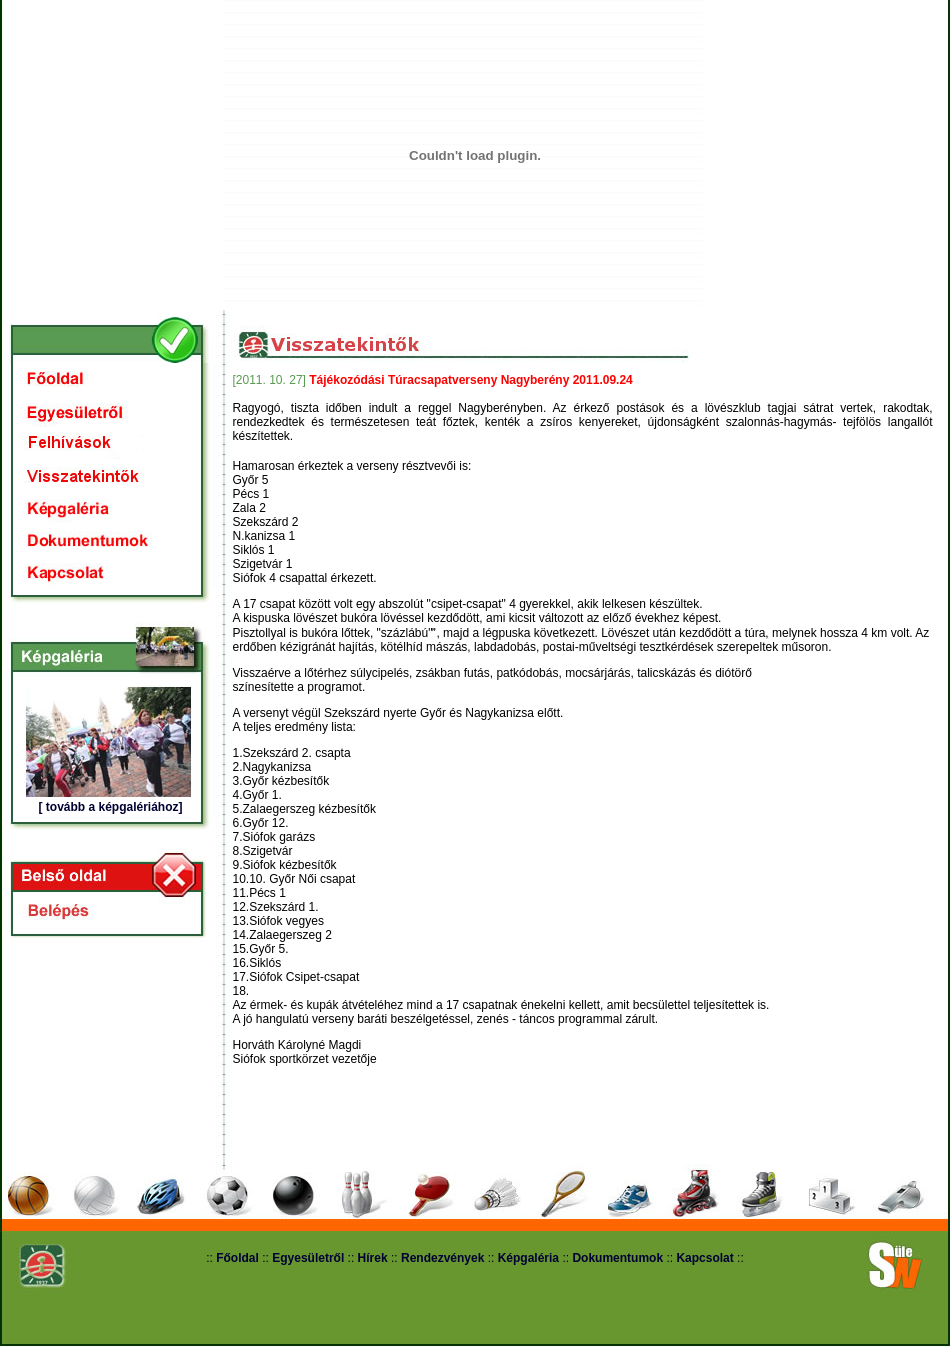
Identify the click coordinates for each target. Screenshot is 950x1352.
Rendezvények (442, 1258)
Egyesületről (309, 1258)
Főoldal (237, 1258)
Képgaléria (528, 1258)
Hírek (373, 1258)
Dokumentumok (617, 1258)
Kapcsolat (704, 1258)
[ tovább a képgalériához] (110, 807)
